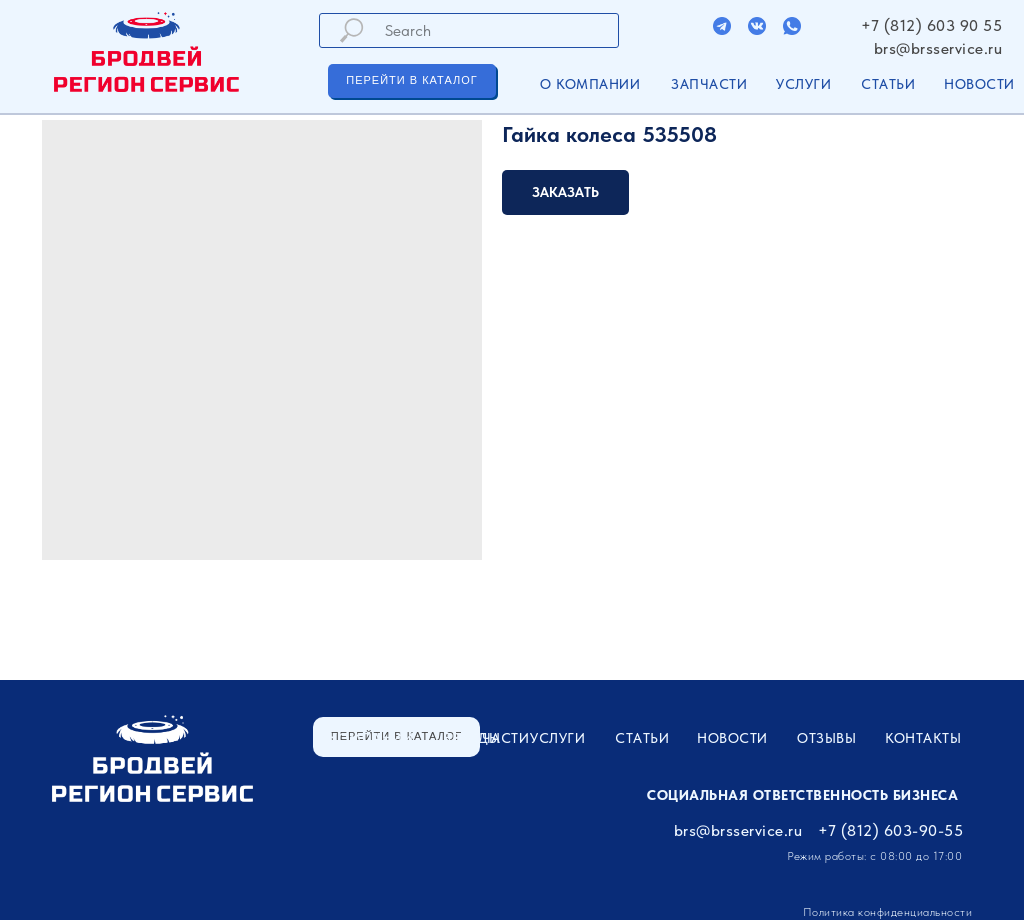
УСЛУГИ (803, 84)
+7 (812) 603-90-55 (890, 830)
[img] (722, 26)
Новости (979, 84)
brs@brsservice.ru (938, 48)
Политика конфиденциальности (888, 912)
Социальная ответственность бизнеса (802, 795)
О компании (590, 84)
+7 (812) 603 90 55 (931, 25)
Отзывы (826, 738)
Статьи (888, 84)
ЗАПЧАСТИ (709, 84)
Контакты (923, 738)
